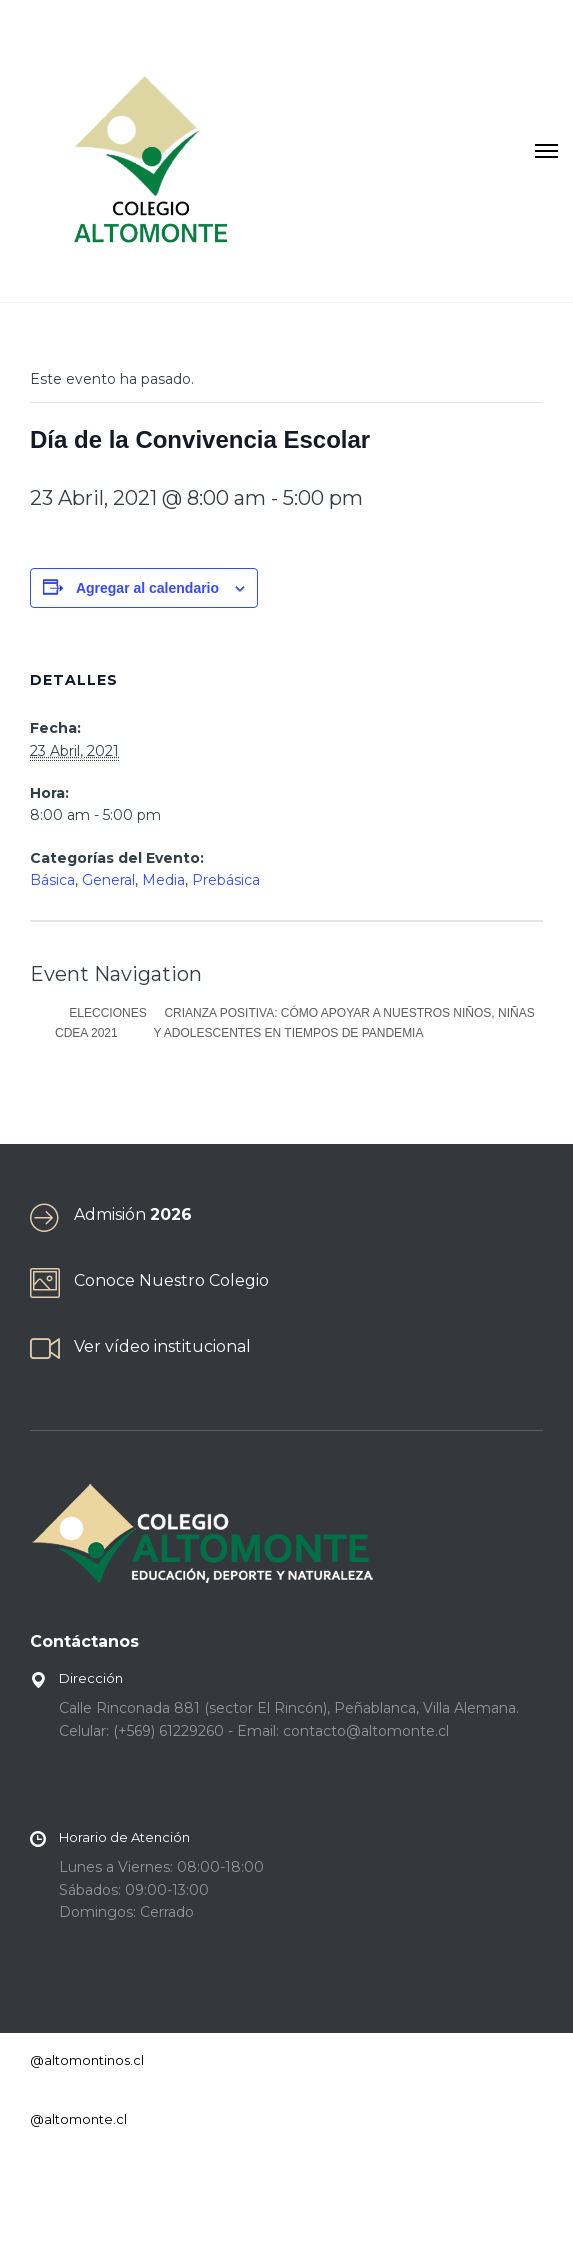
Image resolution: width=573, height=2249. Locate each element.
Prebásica (226, 880)
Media (163, 880)
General (108, 880)
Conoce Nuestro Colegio (171, 1280)
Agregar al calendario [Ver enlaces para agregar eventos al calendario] (147, 588)
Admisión (133, 1214)
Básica (52, 880)
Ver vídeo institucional (162, 1346)
